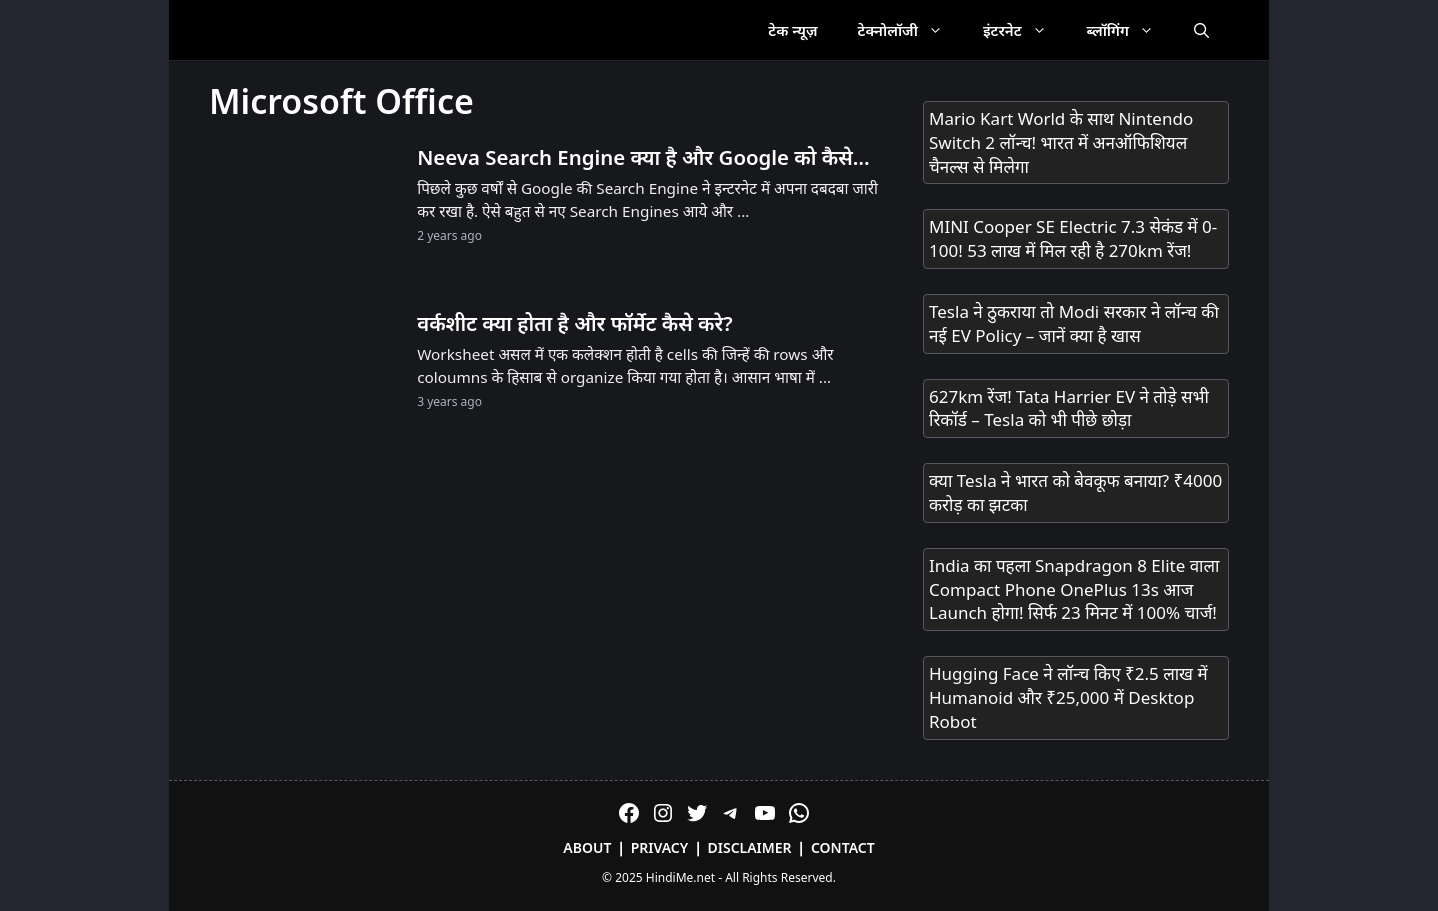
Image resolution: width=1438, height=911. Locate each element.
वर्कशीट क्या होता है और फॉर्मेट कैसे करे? (574, 323)
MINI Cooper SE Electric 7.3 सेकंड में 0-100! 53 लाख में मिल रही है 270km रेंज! (1073, 238)
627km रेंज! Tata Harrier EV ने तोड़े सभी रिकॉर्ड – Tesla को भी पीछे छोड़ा (1069, 408)
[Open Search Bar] (1201, 30)
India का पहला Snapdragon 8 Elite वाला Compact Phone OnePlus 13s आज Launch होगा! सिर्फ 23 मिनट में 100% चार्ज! (1074, 589)
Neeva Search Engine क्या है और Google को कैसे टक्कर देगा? (635, 158)
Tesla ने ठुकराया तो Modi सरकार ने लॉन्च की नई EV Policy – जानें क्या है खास (1074, 323)
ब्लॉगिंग (1130, 30)
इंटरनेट (1025, 30)
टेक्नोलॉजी (910, 30)
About (587, 847)
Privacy (660, 847)
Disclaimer (750, 847)
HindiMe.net (680, 877)
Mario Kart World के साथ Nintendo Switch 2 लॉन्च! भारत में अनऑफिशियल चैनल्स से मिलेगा (1061, 142)
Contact (843, 847)
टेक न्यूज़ (792, 30)
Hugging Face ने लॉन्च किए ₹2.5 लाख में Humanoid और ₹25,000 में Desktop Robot (1068, 697)
